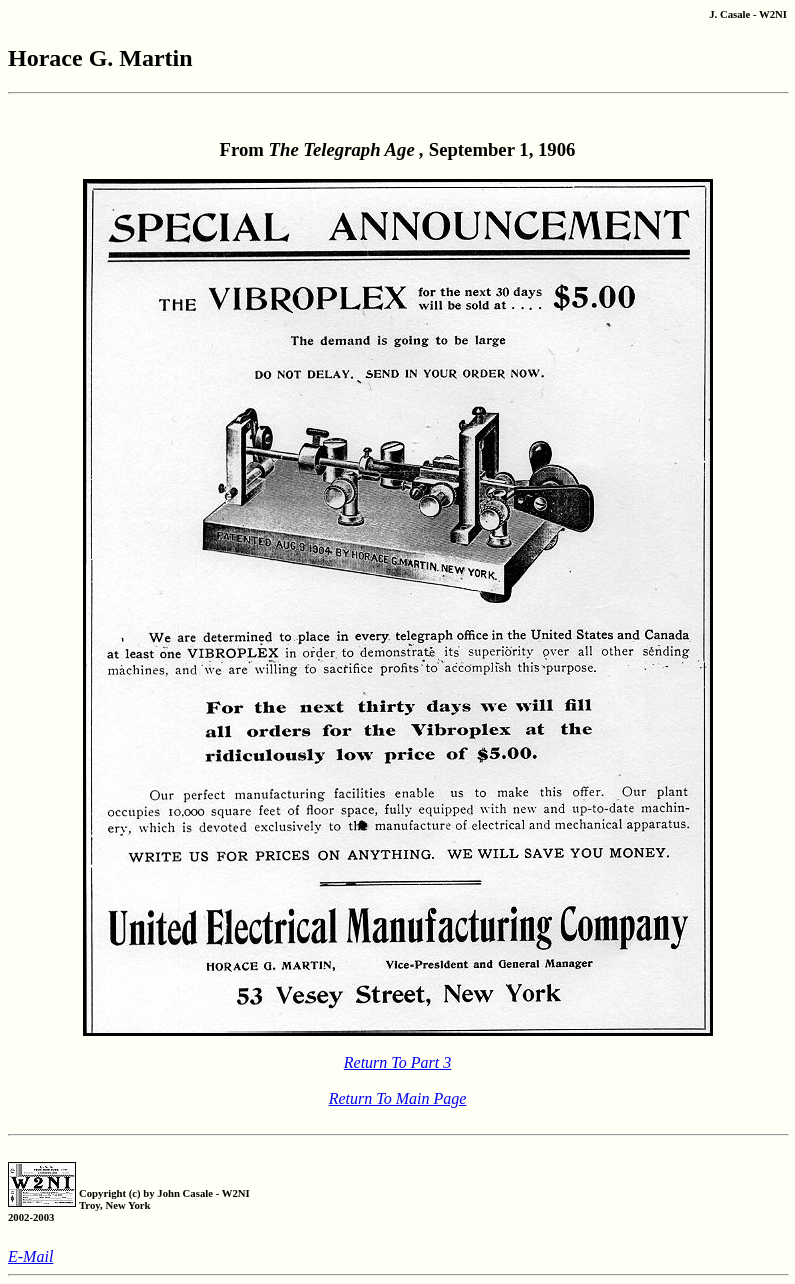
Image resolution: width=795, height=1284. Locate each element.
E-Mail (30, 1256)
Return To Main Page (398, 1098)
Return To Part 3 (397, 1062)
